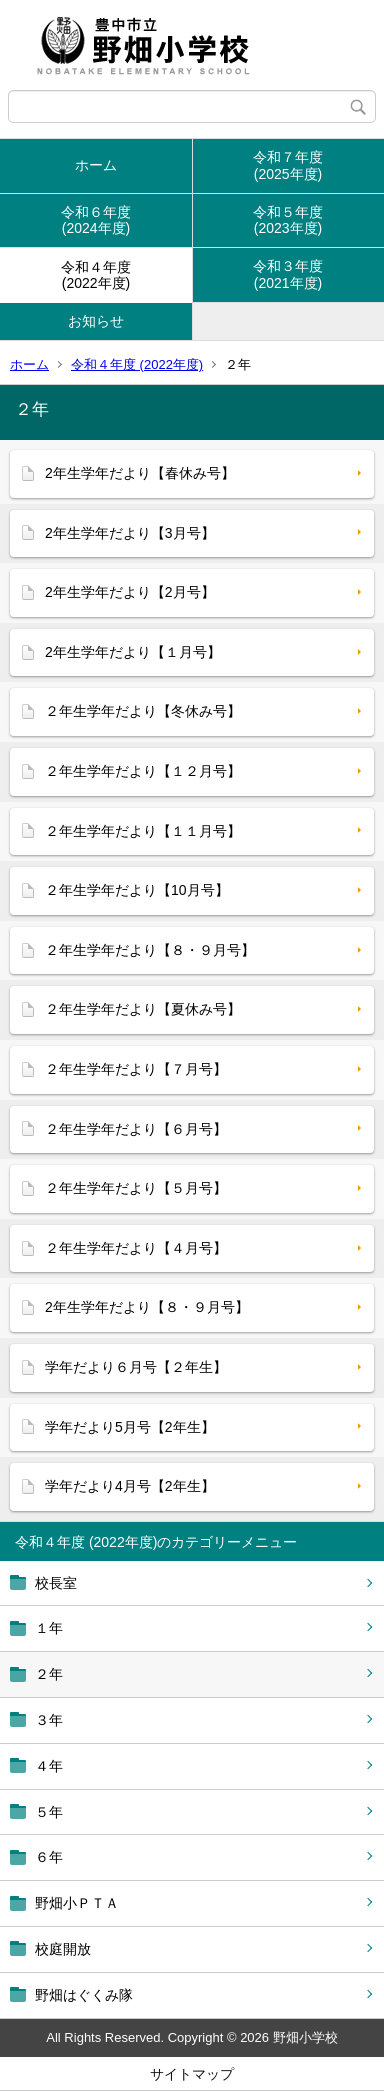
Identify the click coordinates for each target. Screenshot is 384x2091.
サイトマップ (192, 2074)
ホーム (96, 165)
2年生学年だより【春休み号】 (140, 473)
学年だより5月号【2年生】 (130, 1427)
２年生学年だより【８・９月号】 (150, 950)
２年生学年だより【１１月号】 (143, 831)
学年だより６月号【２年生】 (136, 1367)
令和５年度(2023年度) (288, 220)
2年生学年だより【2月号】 (130, 592)
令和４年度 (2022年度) (137, 364)
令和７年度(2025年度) (288, 165)
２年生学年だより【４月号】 (136, 1248)
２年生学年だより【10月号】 (137, 890)
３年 (49, 1720)
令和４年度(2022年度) (96, 275)
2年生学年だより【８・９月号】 (147, 1307)
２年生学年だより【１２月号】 (143, 771)
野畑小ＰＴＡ (77, 1903)
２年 (49, 1674)
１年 (49, 1628)
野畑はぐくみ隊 (84, 1995)
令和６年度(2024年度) (96, 220)
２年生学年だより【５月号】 (136, 1188)
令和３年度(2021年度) (288, 274)
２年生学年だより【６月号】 (136, 1129)
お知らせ (96, 321)
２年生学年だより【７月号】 (136, 1069)
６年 (49, 1857)
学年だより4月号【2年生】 (130, 1486)
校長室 (56, 1583)
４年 (49, 1766)
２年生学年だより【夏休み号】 (143, 1009)
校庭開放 (63, 1949)
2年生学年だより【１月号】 (133, 652)
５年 (49, 1812)
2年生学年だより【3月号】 (130, 533)
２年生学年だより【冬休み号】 (143, 711)
